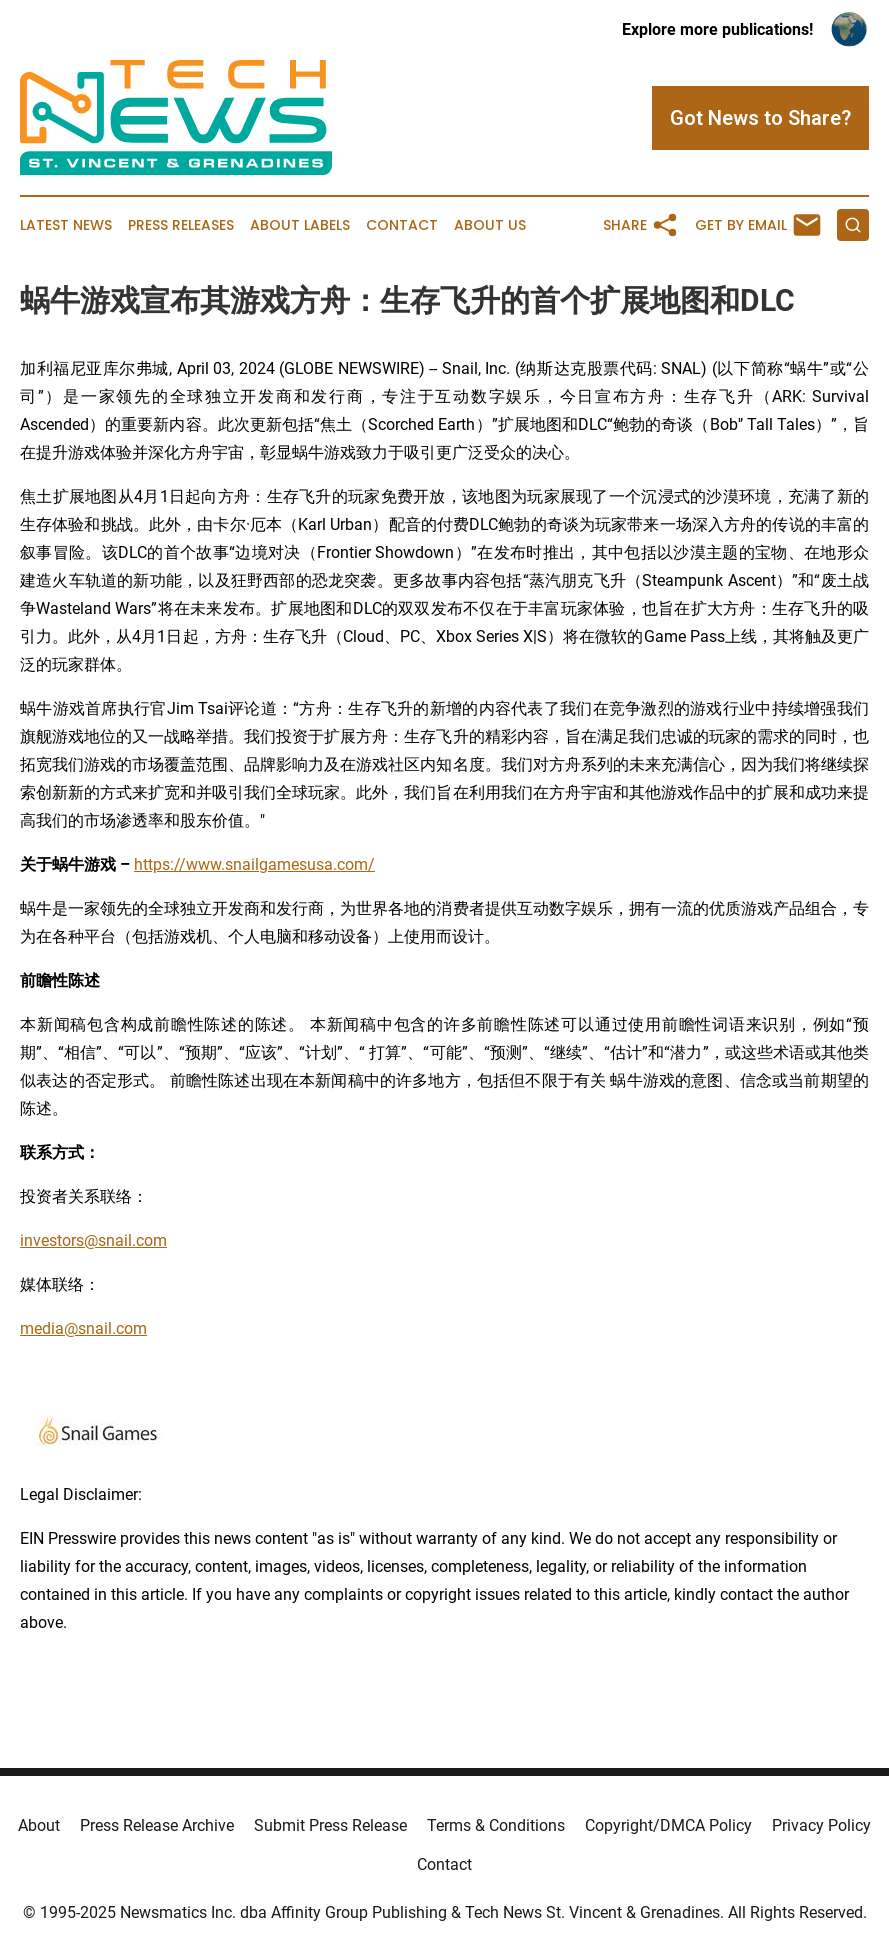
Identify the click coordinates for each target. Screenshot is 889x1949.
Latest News (66, 225)
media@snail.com (83, 1328)
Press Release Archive (157, 1825)
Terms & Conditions (496, 1825)
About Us (490, 225)
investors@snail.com (93, 1240)
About (39, 1825)
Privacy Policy (821, 1825)
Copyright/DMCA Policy (668, 1825)
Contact (402, 225)
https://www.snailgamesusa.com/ (254, 864)
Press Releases (181, 225)
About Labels (300, 225)
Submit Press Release (330, 1825)
